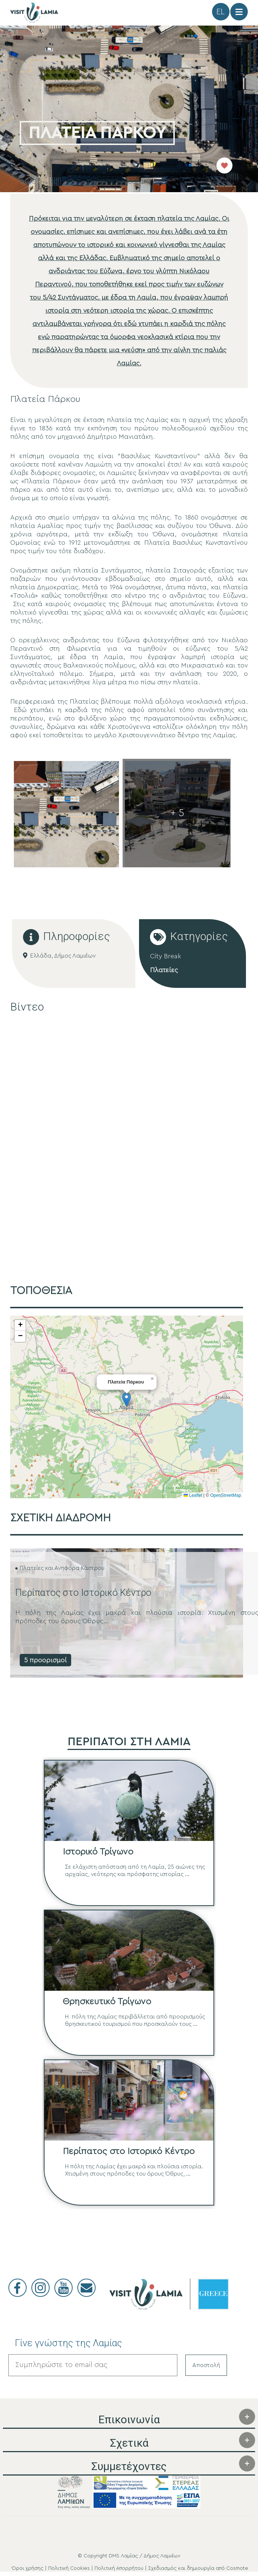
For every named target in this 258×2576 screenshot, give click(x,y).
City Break (165, 957)
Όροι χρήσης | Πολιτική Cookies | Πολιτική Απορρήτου (77, 2569)
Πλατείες (164, 971)
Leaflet (193, 1496)
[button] (126, 1400)
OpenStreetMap (225, 1496)
